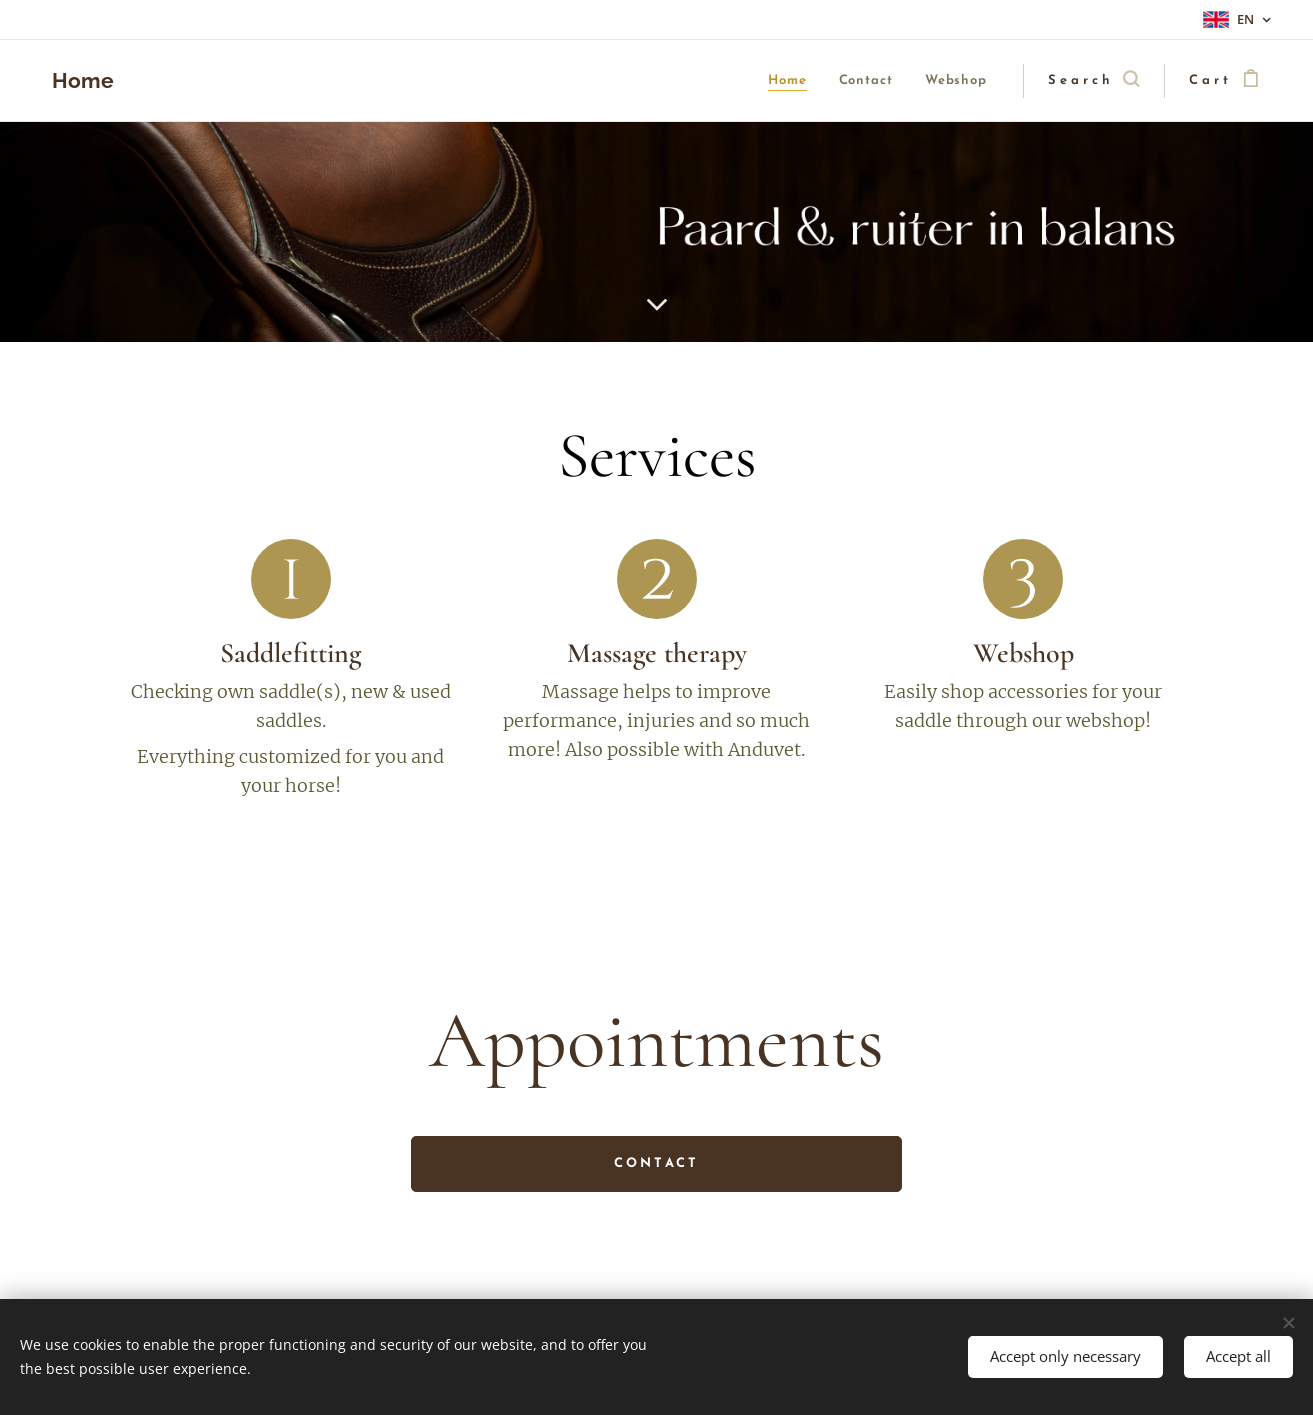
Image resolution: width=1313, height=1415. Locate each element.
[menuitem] (743, 81)
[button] (1093, 81)
